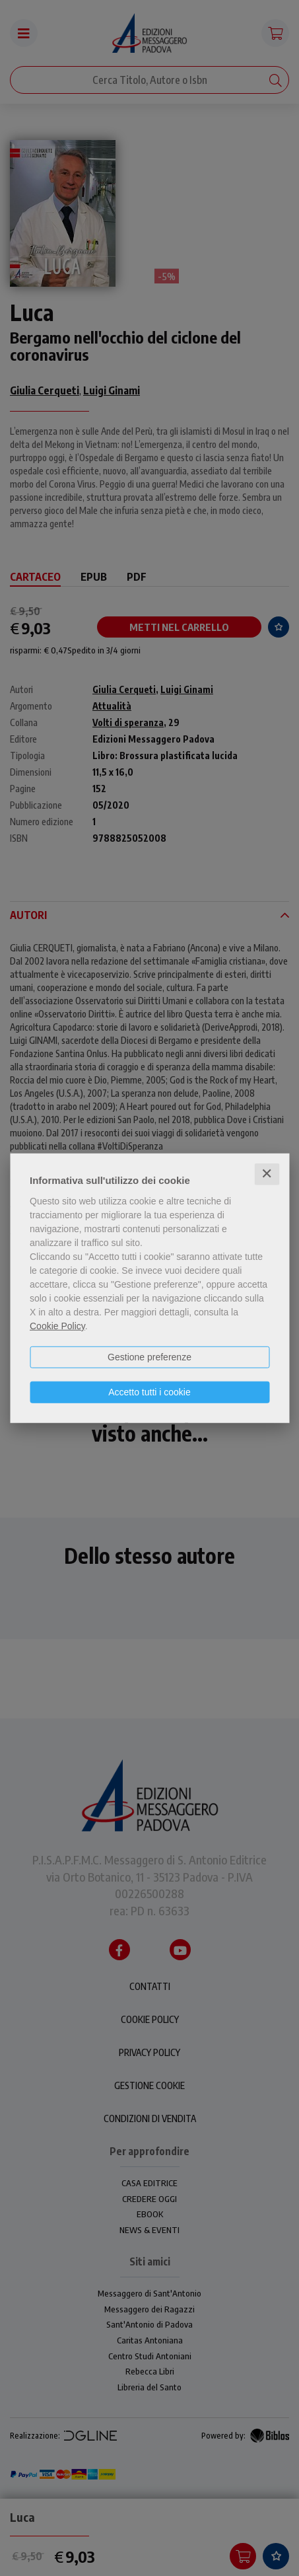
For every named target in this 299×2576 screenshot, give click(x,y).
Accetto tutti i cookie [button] (149, 1392)
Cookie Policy (57, 1326)
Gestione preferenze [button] (149, 1357)
